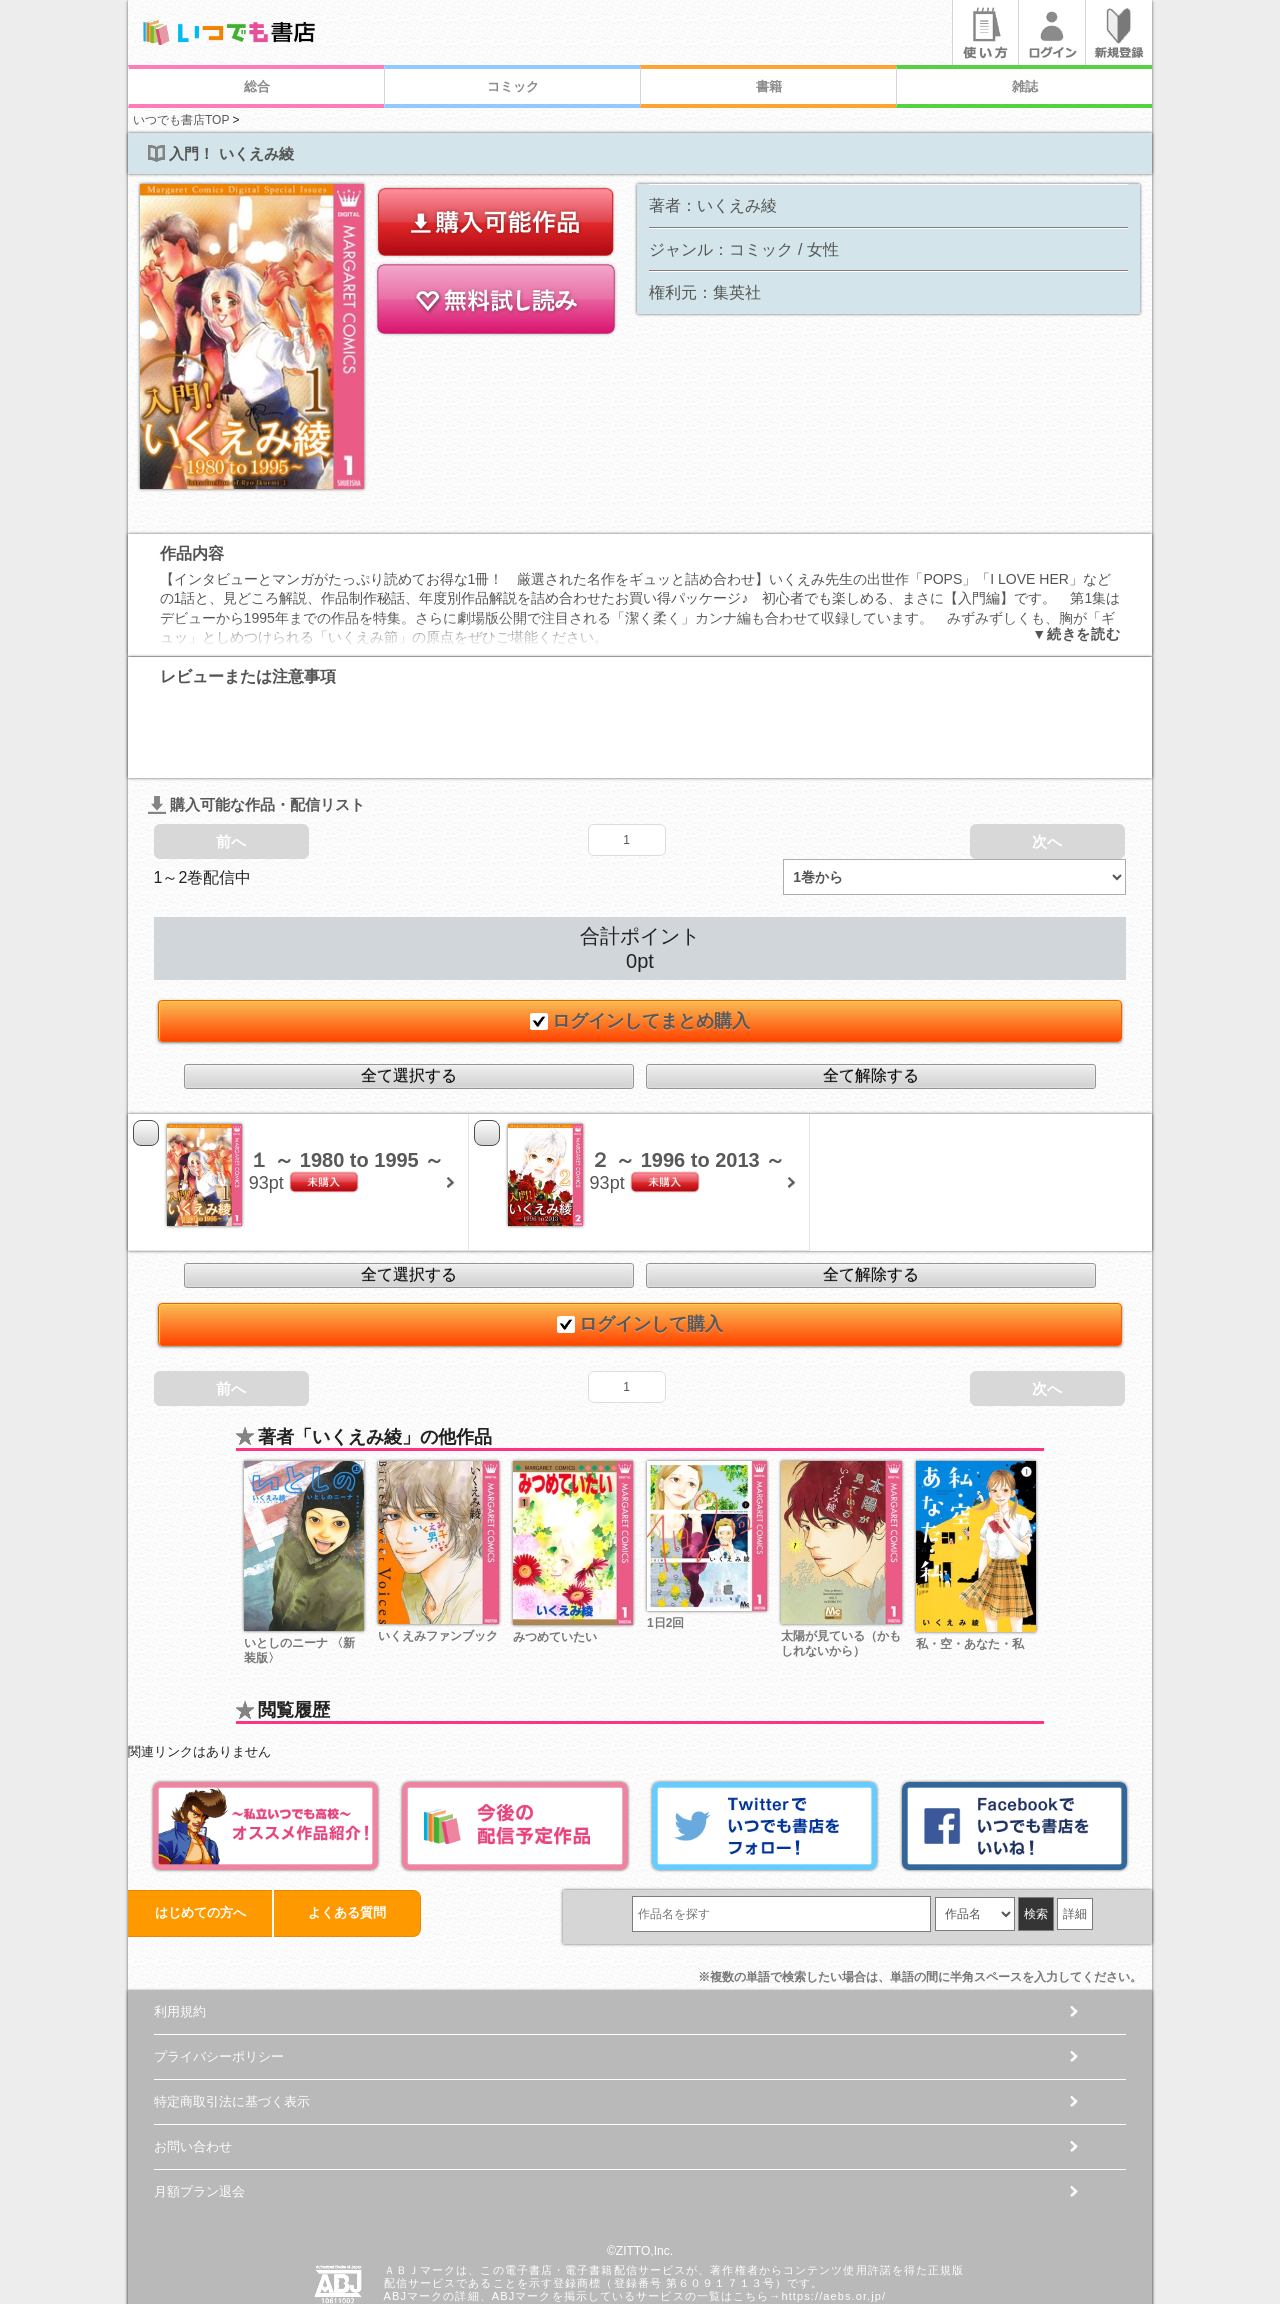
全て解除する (871, 995)
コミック (513, 86)
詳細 (1075, 1834)
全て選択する (409, 995)
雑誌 (1025, 86)
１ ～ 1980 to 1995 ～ (347, 1080)
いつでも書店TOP (181, 120)
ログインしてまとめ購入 (640, 941)
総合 (257, 86)
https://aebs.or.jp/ (833, 2216)
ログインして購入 (640, 1244)
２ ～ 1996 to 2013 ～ (688, 1080)
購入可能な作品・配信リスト (256, 724)
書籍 (769, 86)
